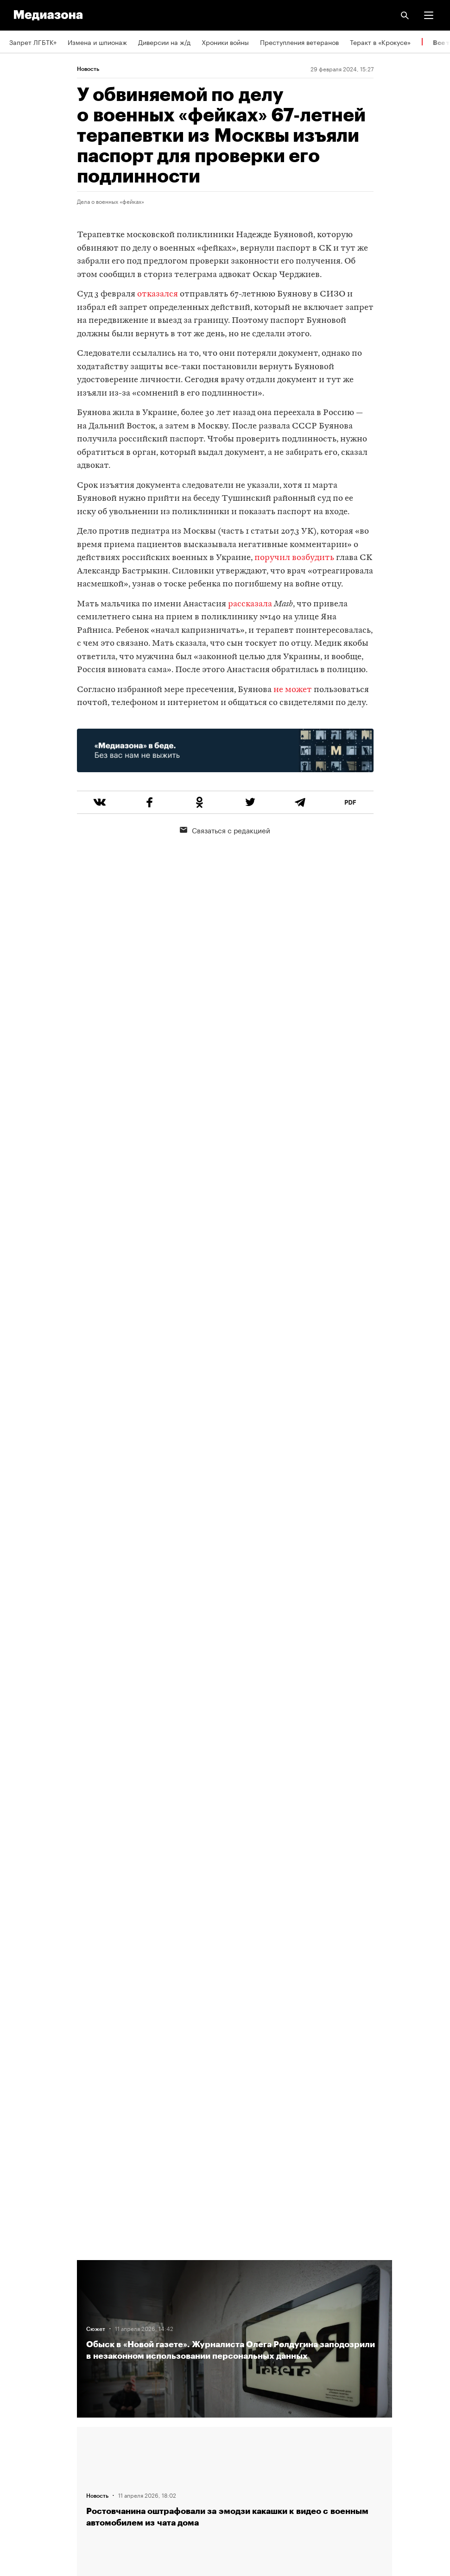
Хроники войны (225, 42)
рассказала (250, 604)
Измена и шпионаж (97, 42)
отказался (157, 294)
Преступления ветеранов (299, 42)
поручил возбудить (295, 558)
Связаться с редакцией (225, 829)
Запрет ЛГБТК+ (33, 42)
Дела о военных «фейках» (110, 201)
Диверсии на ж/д (164, 42)
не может (292, 690)
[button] (428, 15)
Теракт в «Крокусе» (380, 42)
